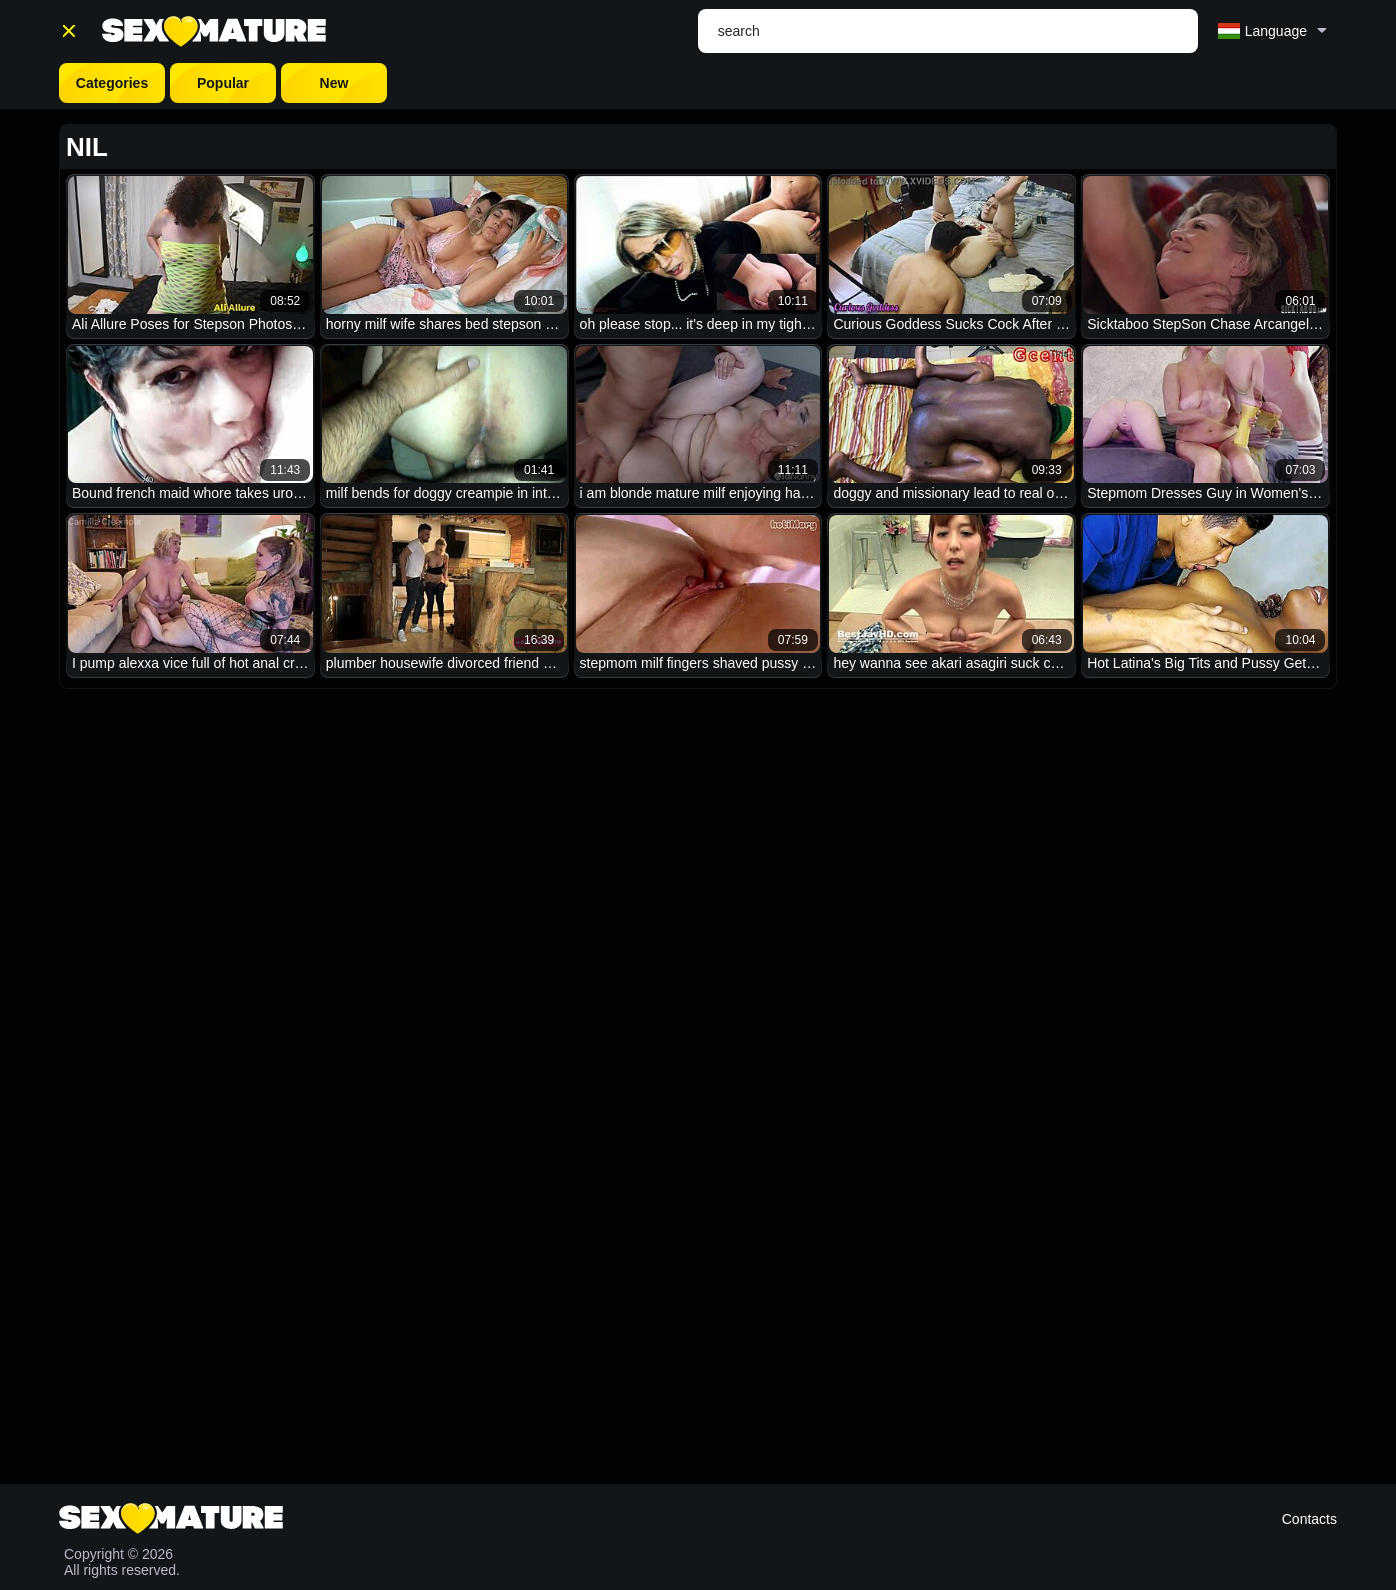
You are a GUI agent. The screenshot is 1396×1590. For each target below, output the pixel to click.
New (334, 83)
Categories (112, 83)
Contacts (1309, 1519)
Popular (223, 83)
